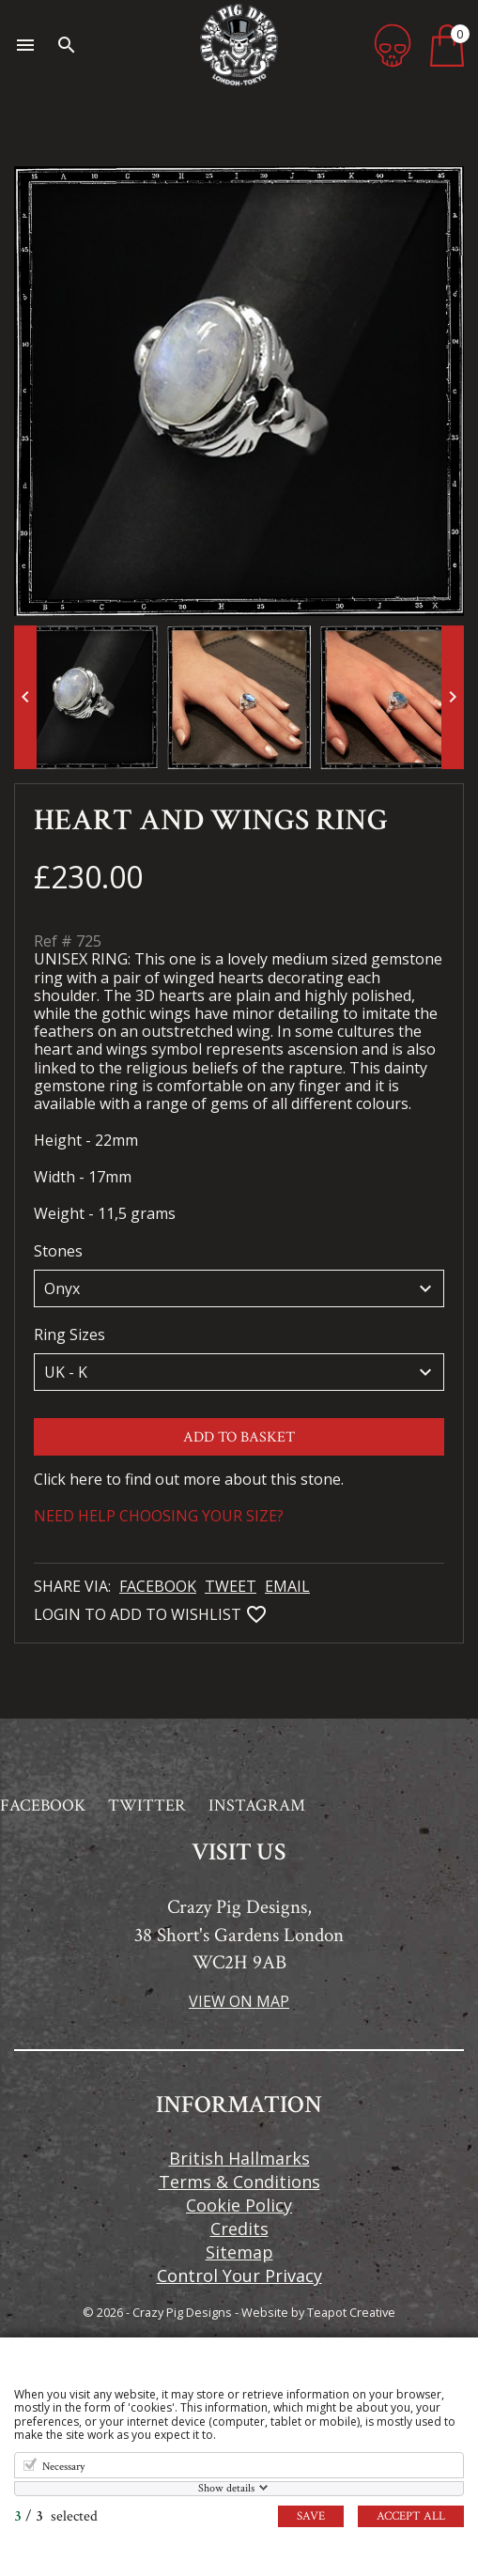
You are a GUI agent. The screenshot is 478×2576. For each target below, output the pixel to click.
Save (311, 2516)
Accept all (411, 2516)
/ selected (56, 2516)
